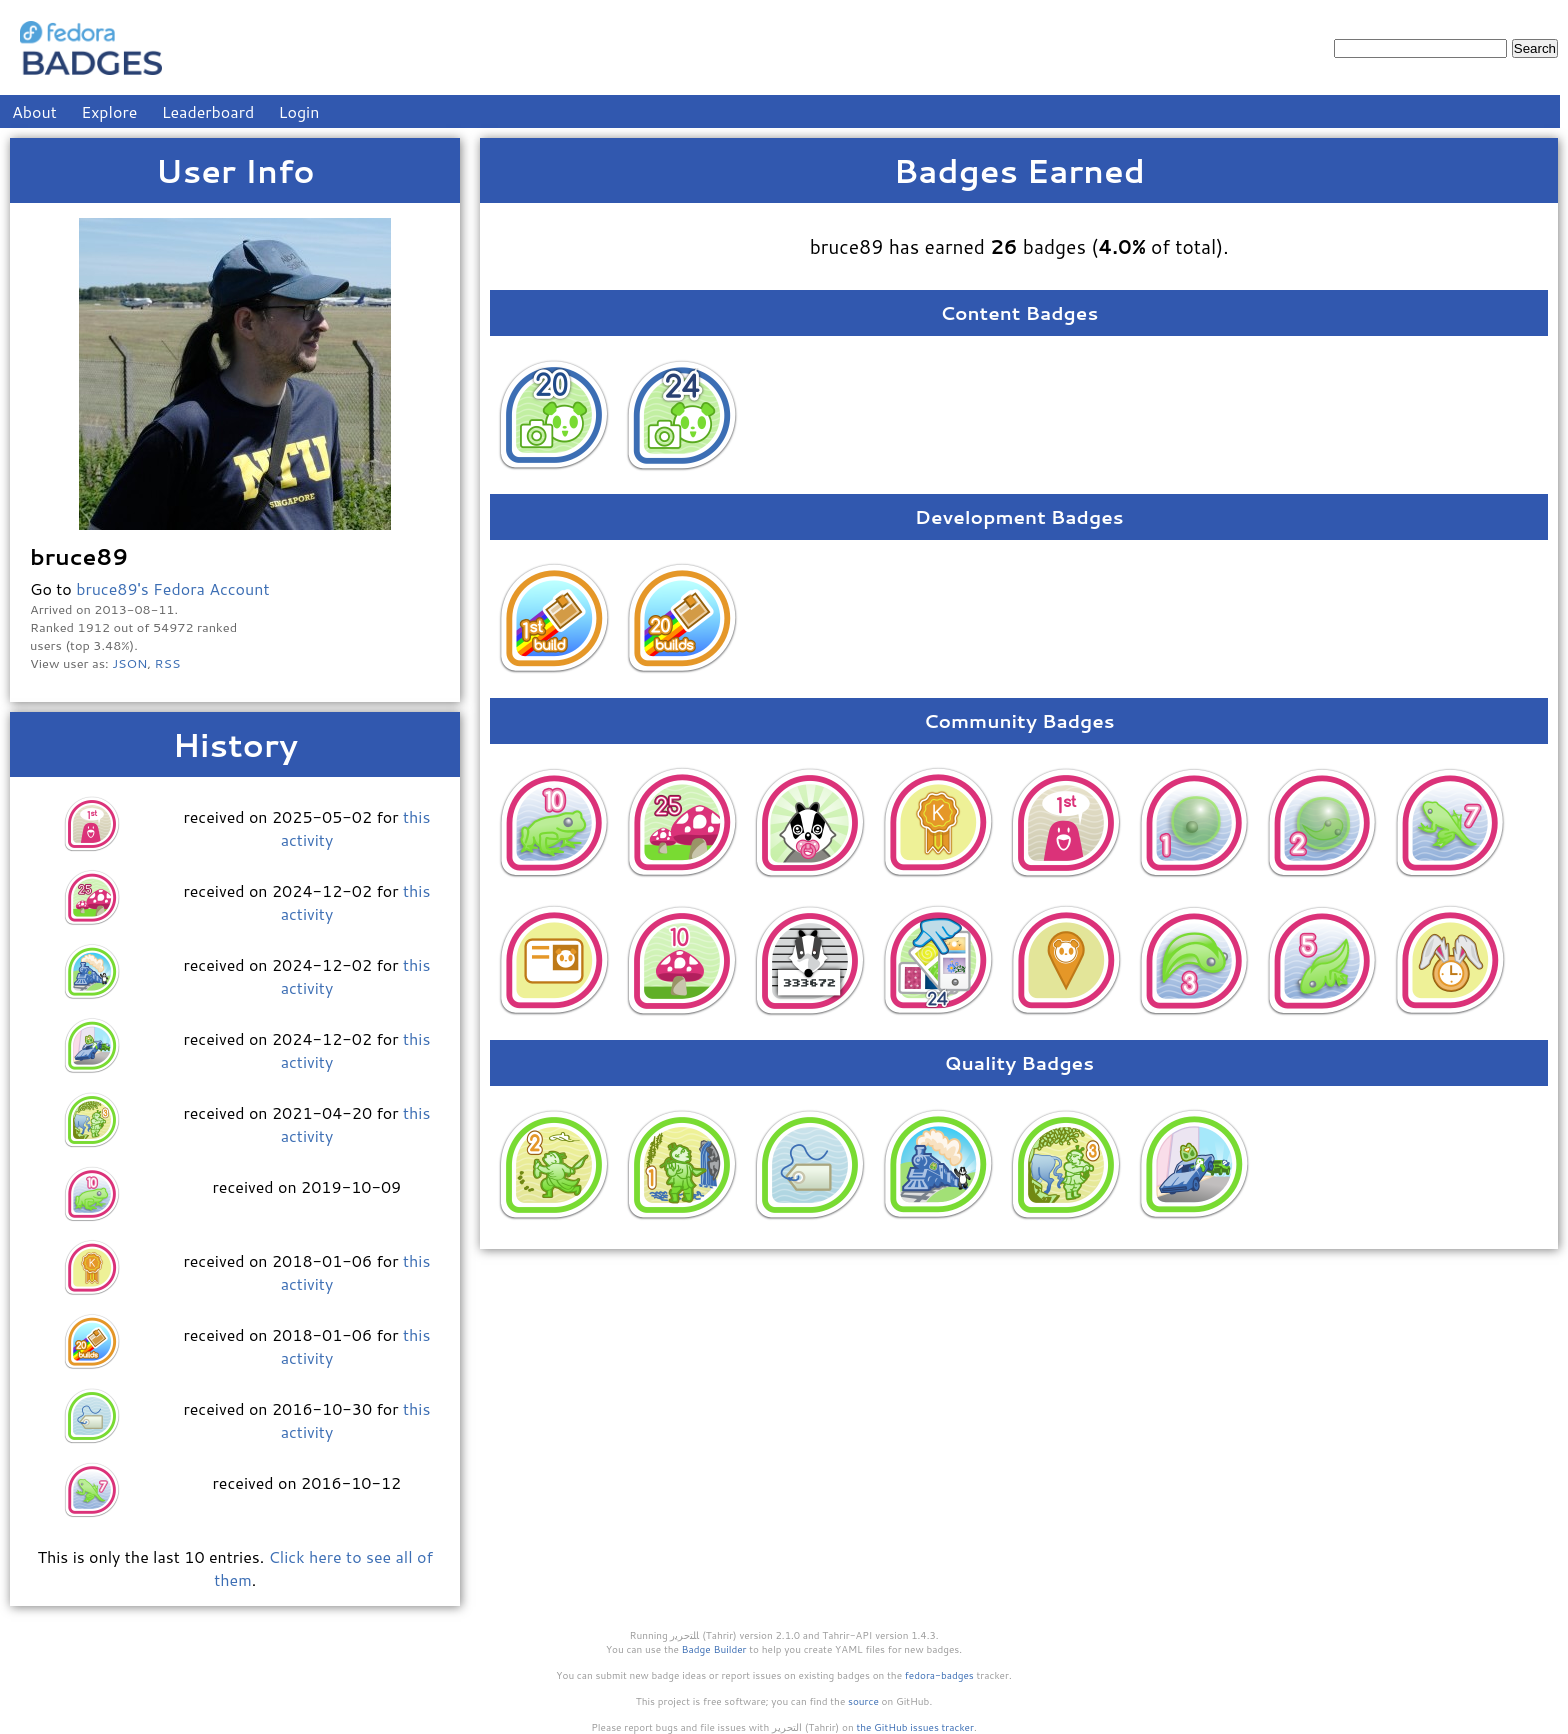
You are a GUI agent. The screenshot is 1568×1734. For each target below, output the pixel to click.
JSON (129, 663)
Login (299, 111)
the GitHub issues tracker (915, 1727)
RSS (168, 663)
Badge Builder (714, 1649)
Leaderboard (208, 111)
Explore (109, 111)
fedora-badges (939, 1675)
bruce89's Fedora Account (172, 588)
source (863, 1701)
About (34, 111)
